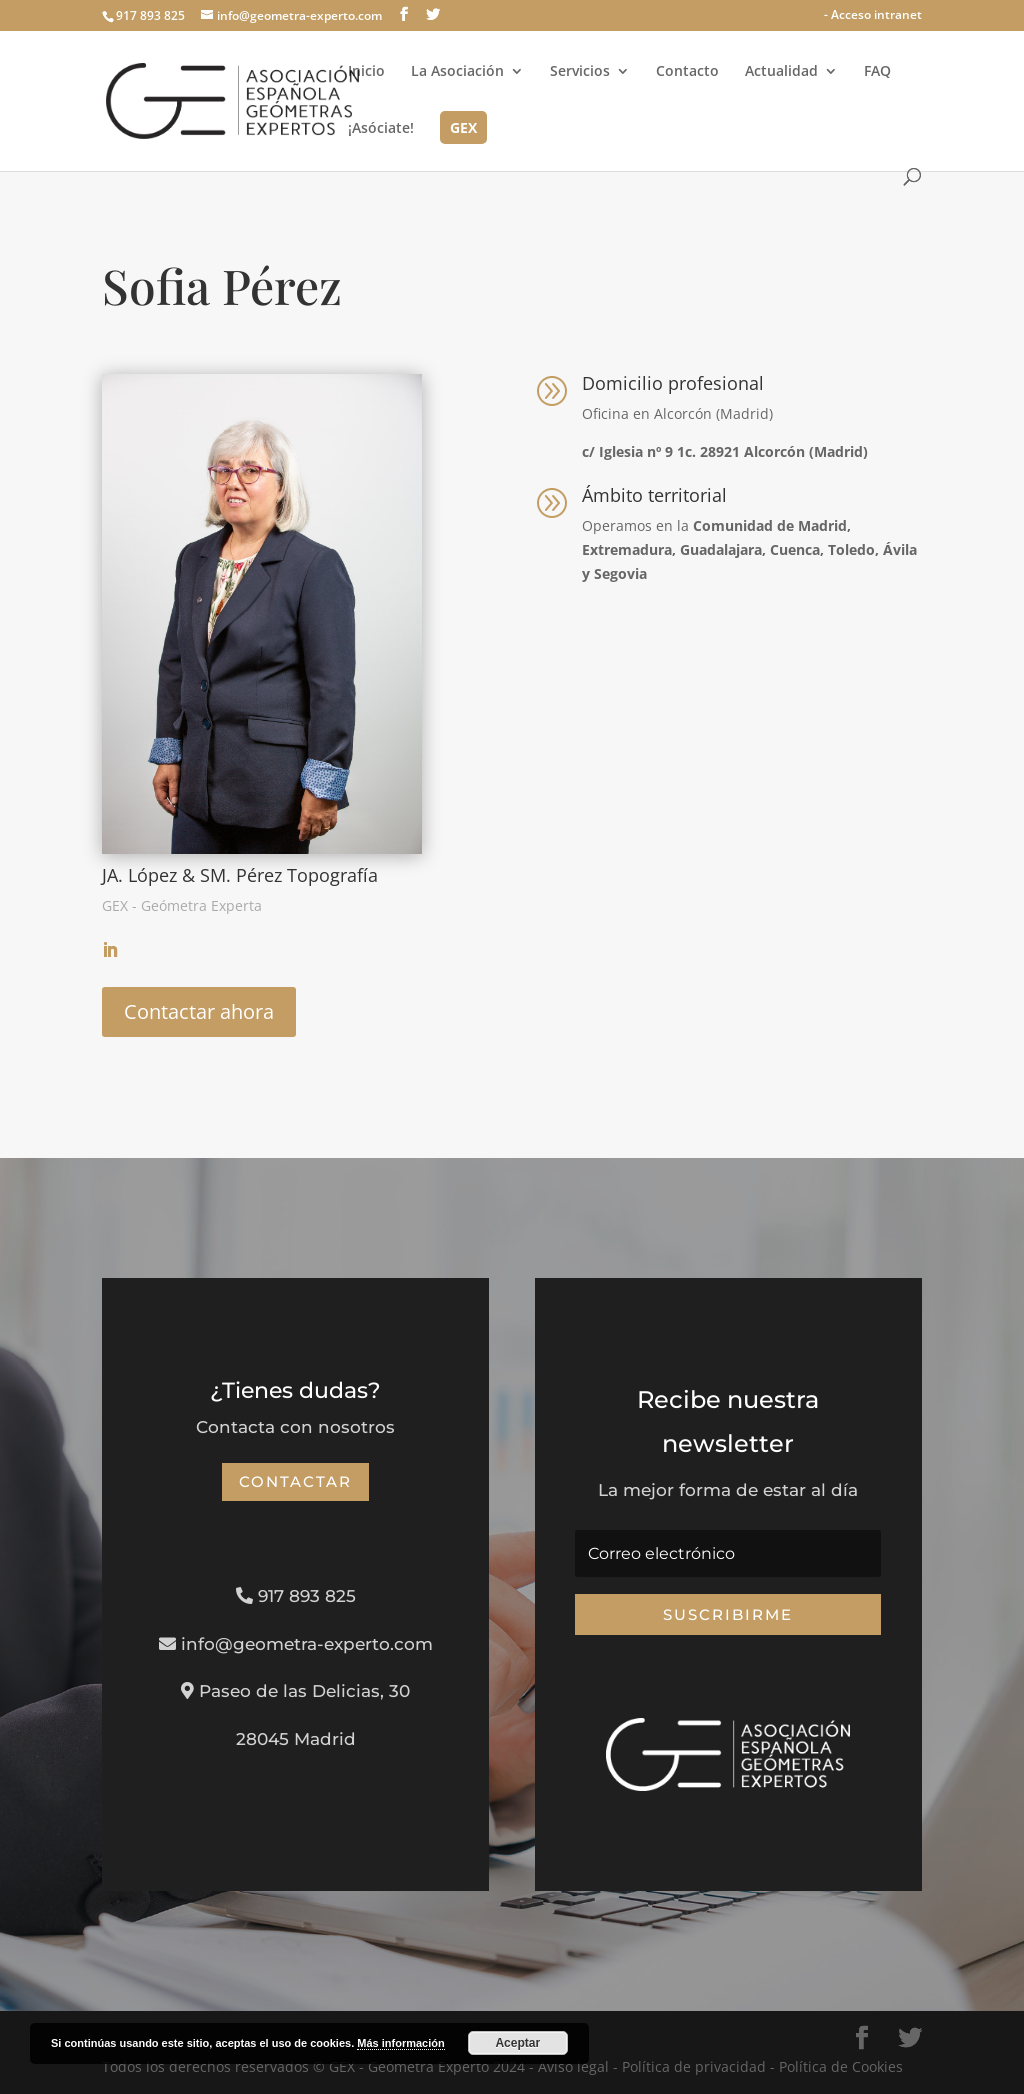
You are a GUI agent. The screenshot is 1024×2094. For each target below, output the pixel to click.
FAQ (877, 72)
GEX (463, 129)
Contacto (687, 72)
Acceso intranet (876, 14)
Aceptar (517, 2043)
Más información (400, 2043)
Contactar (295, 1481)
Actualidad (781, 72)
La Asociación (457, 72)
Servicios (580, 72)
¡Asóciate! (381, 129)
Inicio (366, 72)
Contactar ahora (199, 1011)
